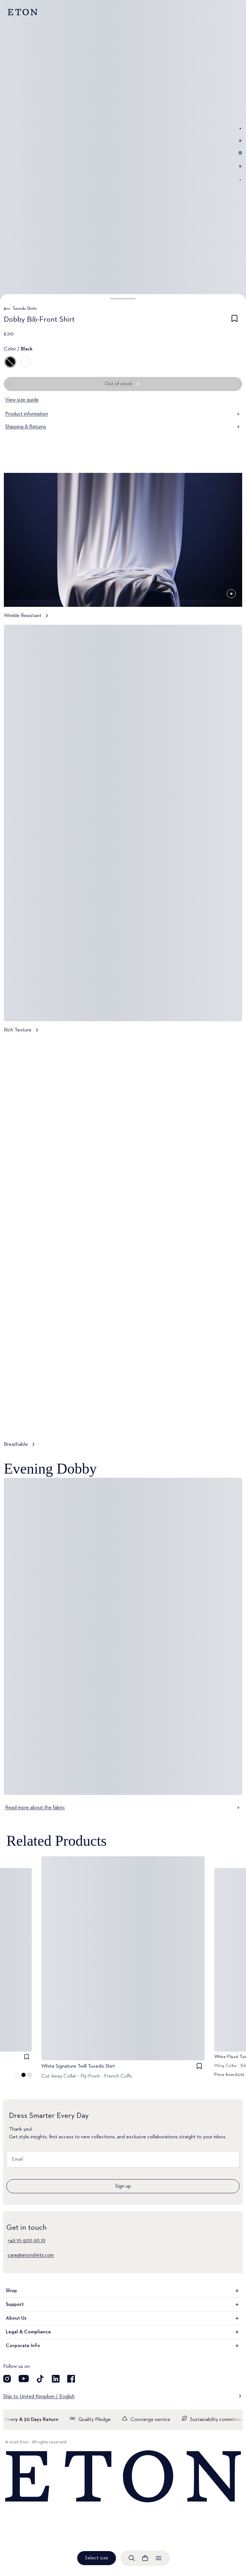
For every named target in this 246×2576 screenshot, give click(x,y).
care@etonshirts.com (31, 2255)
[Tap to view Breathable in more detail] (123, 1246)
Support (123, 2304)
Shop (123, 2291)
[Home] (123, 2476)
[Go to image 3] (240, 153)
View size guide (22, 400)
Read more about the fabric (123, 1807)
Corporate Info (123, 2346)
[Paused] (231, 593)
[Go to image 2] (240, 140)
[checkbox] (234, 321)
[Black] (10, 362)
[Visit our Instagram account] (7, 2379)
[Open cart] (145, 2558)
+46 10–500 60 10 (26, 2240)
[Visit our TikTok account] (40, 2379)
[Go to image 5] (240, 179)
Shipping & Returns (123, 426)
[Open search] (132, 2558)
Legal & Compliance (123, 2332)
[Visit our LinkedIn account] (56, 2379)
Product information (123, 414)
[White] (25, 362)
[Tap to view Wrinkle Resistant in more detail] (123, 549)
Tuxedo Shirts (25, 308)
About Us (123, 2318)
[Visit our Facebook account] (71, 2379)
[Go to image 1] (240, 128)
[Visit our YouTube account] (24, 2379)
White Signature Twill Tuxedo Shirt (78, 2066)
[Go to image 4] (240, 166)
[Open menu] (158, 2558)
